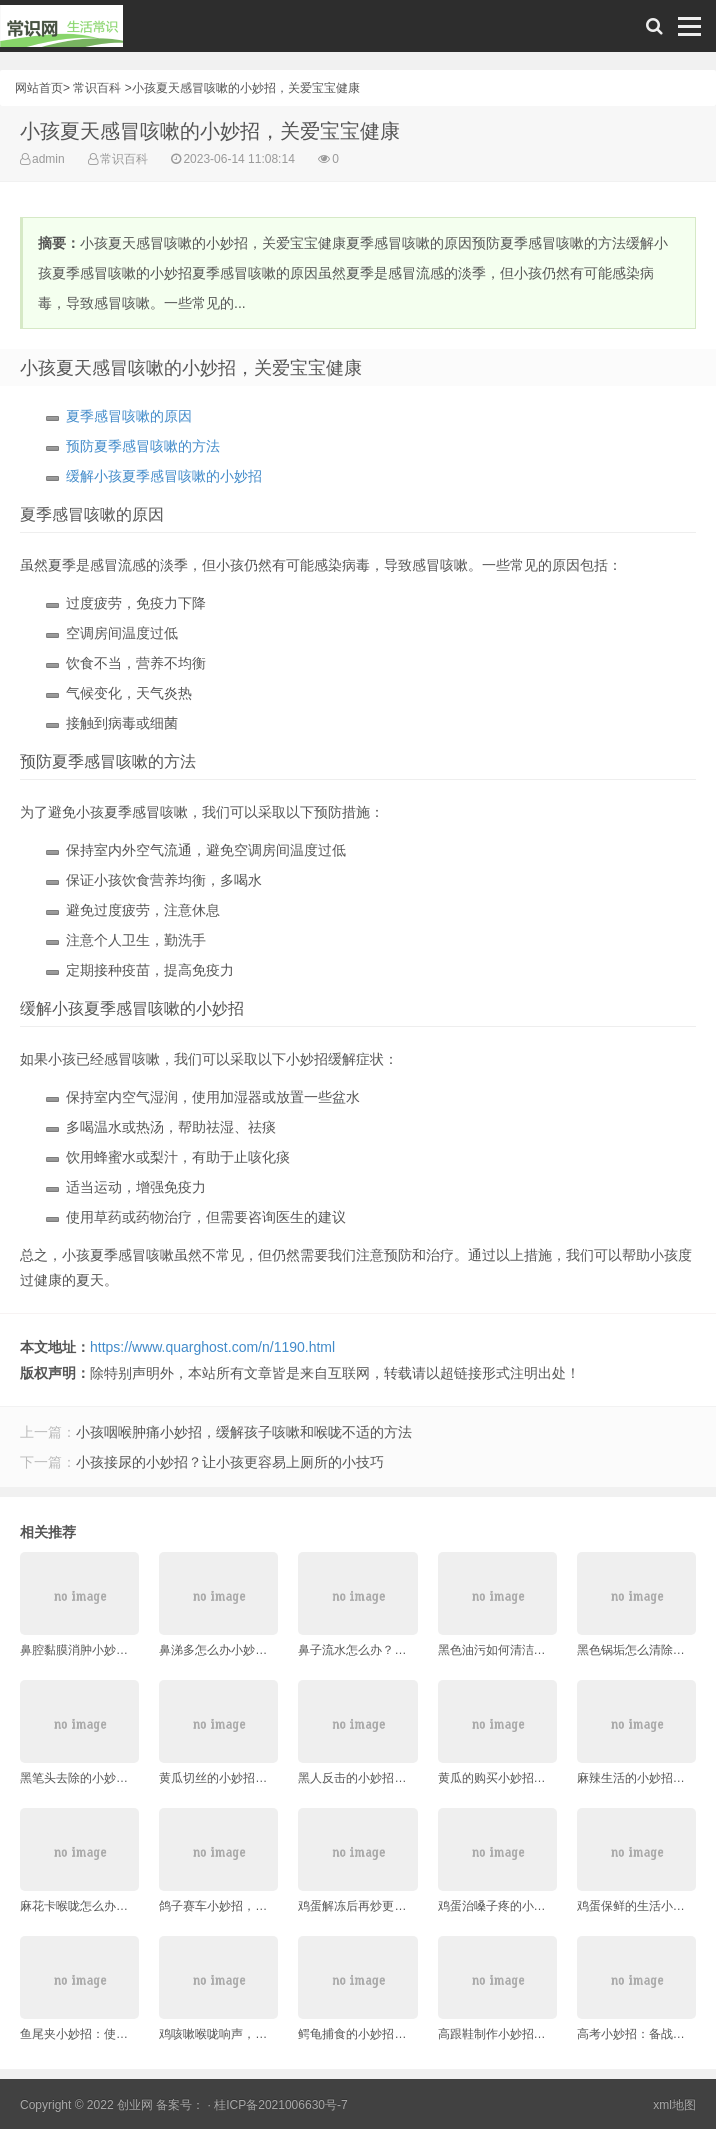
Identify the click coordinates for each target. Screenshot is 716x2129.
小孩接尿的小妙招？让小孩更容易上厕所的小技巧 (230, 1462)
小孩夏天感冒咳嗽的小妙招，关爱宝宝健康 (246, 88)
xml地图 (674, 2105)
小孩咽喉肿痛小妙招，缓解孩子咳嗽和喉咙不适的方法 (244, 1432)
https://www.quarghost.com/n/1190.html (212, 1347)
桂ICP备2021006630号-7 (280, 2105)
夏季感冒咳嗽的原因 (129, 416)
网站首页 (39, 88)
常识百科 (97, 88)
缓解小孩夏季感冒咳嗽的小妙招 (164, 476)
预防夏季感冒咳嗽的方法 (143, 446)
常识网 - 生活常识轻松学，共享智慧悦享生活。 (61, 31)
